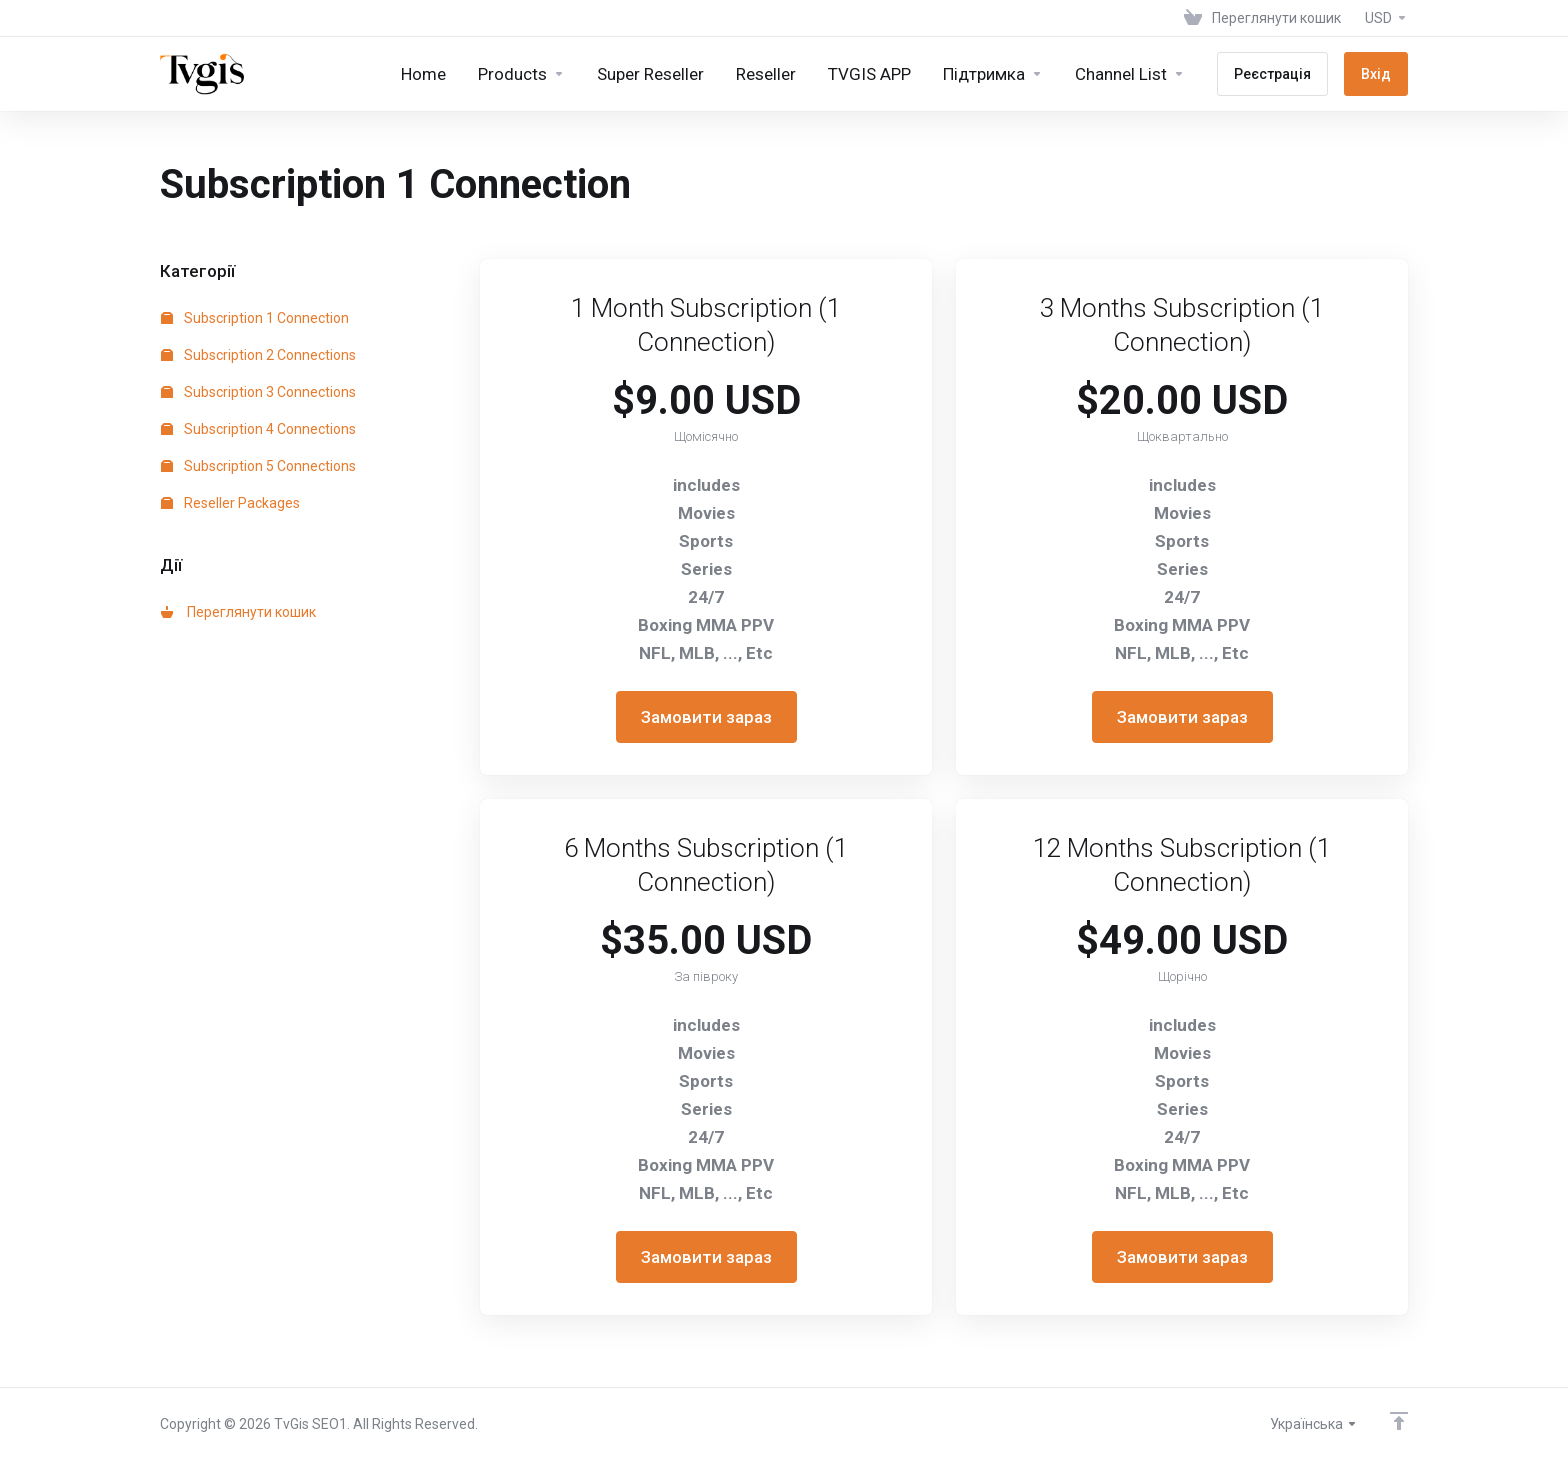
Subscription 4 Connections (258, 429)
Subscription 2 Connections (258, 355)
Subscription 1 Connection (255, 318)
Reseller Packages (230, 503)
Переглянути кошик (238, 612)
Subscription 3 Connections (258, 392)
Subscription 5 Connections (258, 466)
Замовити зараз (706, 717)
